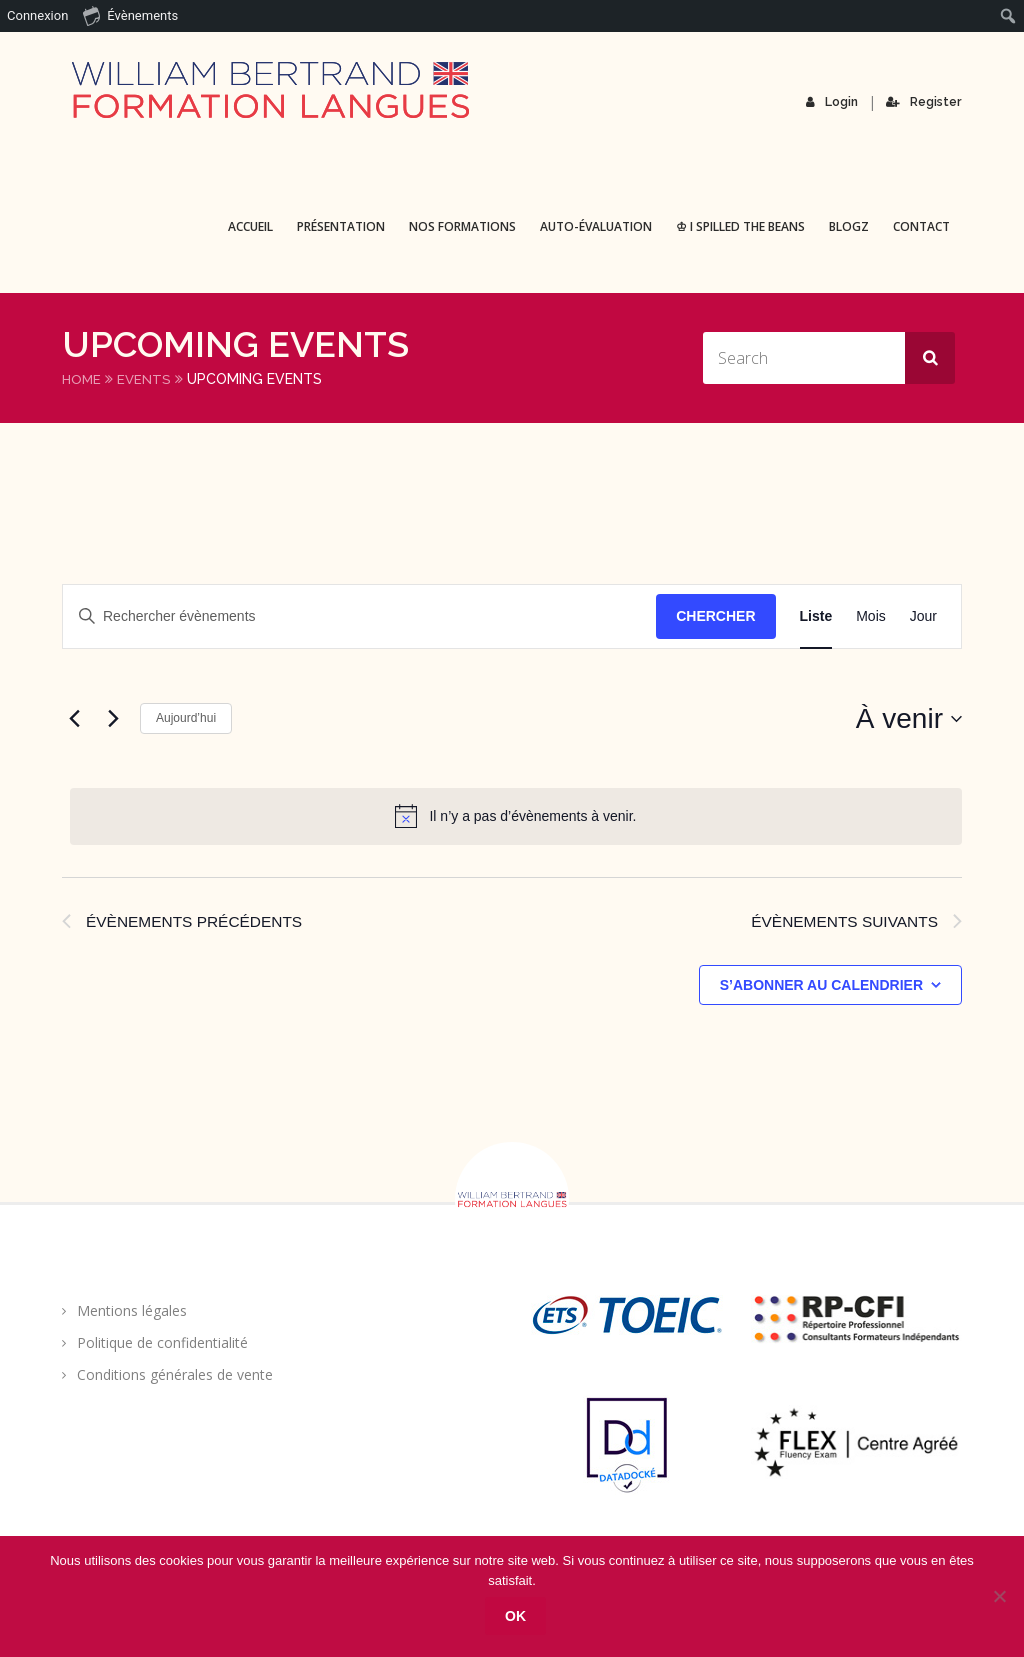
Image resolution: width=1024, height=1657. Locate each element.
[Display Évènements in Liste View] (816, 616)
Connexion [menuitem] (37, 15)
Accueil (250, 226)
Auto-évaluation (596, 226)
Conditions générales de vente (175, 1376)
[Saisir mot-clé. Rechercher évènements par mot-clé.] (359, 616)
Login (833, 102)
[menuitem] (1008, 16)
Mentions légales (132, 1312)
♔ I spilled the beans (740, 226)
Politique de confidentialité (162, 1344)
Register (924, 102)
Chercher (715, 616)
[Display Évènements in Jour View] (923, 616)
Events (146, 379)
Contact (921, 226)
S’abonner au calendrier (821, 987)
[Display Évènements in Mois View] (871, 616)
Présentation (341, 226)
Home (82, 379)
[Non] (999, 1597)
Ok (517, 1617)
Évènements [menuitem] (130, 15)
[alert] (516, 816)
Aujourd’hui (186, 718)
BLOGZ (849, 226)
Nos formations (462, 226)
